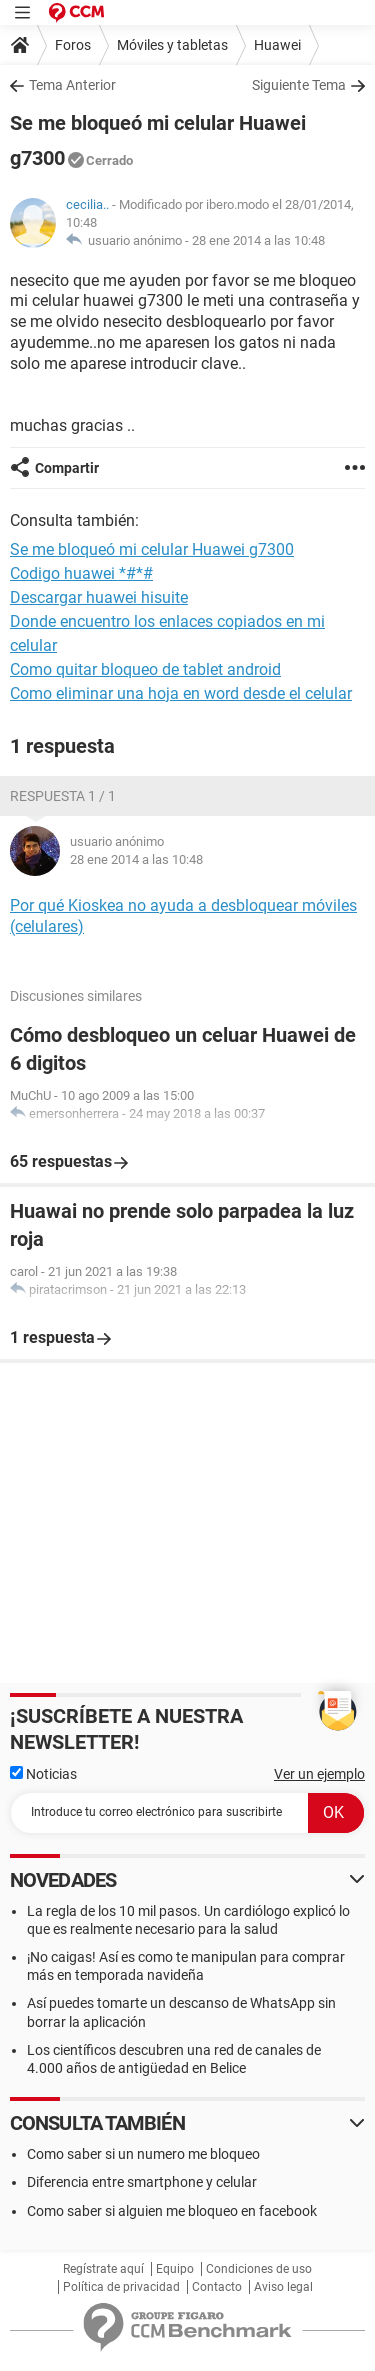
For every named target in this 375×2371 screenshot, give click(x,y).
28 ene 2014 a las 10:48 (258, 240)
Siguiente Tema (299, 85)
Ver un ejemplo (319, 1774)
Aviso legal (283, 2287)
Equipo (175, 2269)
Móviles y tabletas (172, 45)
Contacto (217, 2287)
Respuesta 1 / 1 (63, 796)
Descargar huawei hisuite (99, 597)
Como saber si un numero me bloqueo (143, 2154)
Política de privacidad (121, 2287)
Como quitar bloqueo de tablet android (145, 669)
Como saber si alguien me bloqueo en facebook (172, 2211)
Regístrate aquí (103, 2269)
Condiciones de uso (259, 2269)
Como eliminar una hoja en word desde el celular (181, 693)
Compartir (67, 468)
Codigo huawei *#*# (81, 573)
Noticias (43, 1774)
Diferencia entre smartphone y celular (142, 2182)
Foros (73, 45)
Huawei (277, 45)
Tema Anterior (72, 85)
